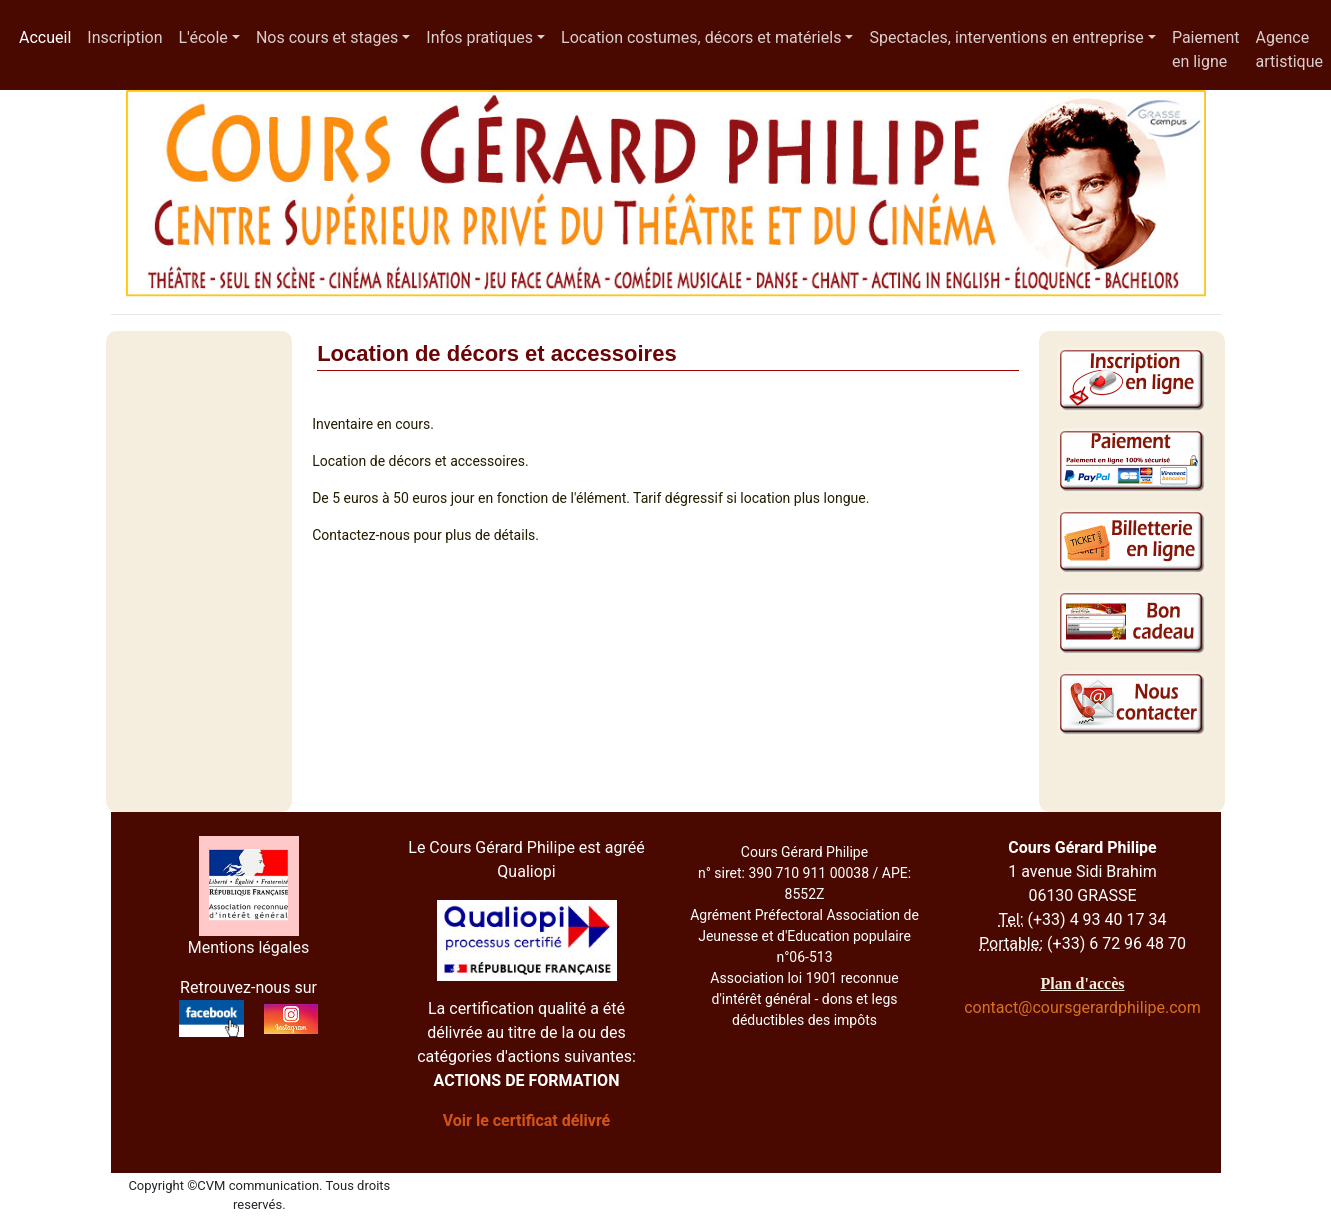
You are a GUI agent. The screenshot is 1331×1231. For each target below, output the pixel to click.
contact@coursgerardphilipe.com (1082, 1007)
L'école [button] (202, 37)
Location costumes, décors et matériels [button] (701, 37)
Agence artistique (1289, 49)
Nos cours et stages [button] (327, 37)
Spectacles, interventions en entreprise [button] (1006, 37)
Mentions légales (248, 947)
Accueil (49, 36)
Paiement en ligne (1206, 49)
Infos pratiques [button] (479, 37)
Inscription (124, 37)
